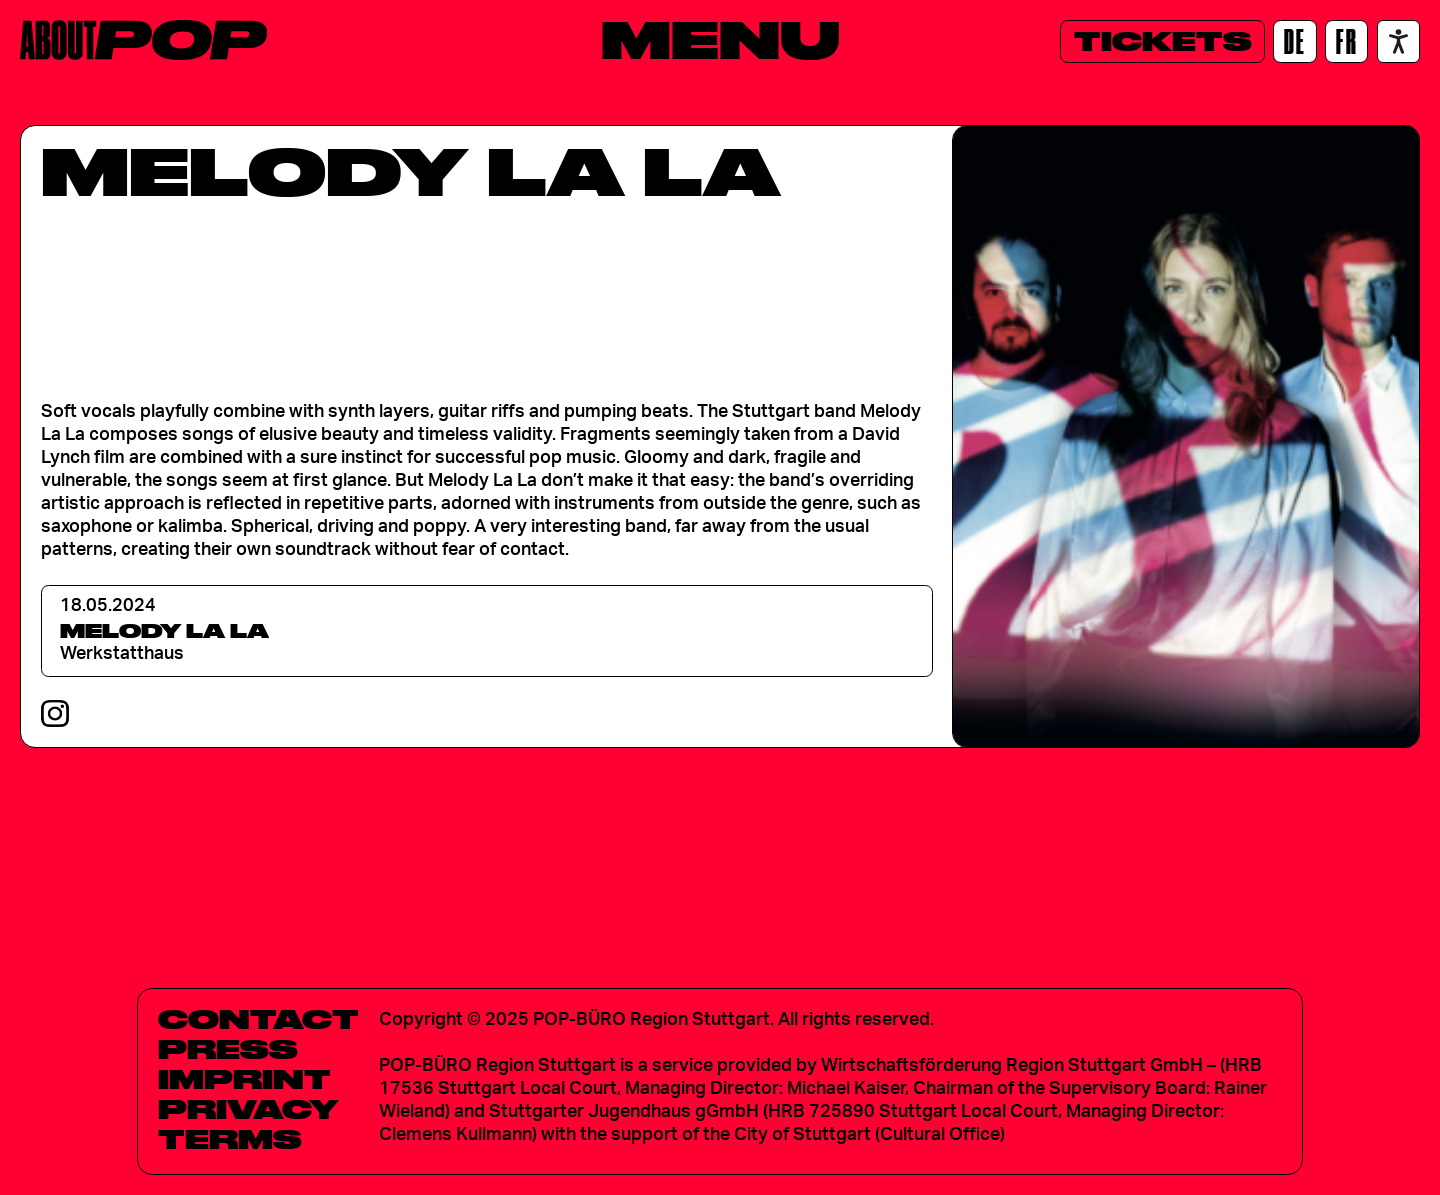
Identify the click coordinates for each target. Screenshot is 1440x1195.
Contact (258, 1019)
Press (228, 1049)
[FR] (1346, 41)
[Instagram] (55, 714)
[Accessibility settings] (1398, 41)
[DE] (1294, 41)
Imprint (244, 1079)
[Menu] (720, 39)
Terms (230, 1139)
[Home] (143, 40)
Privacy (248, 1109)
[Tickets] (1162, 41)
